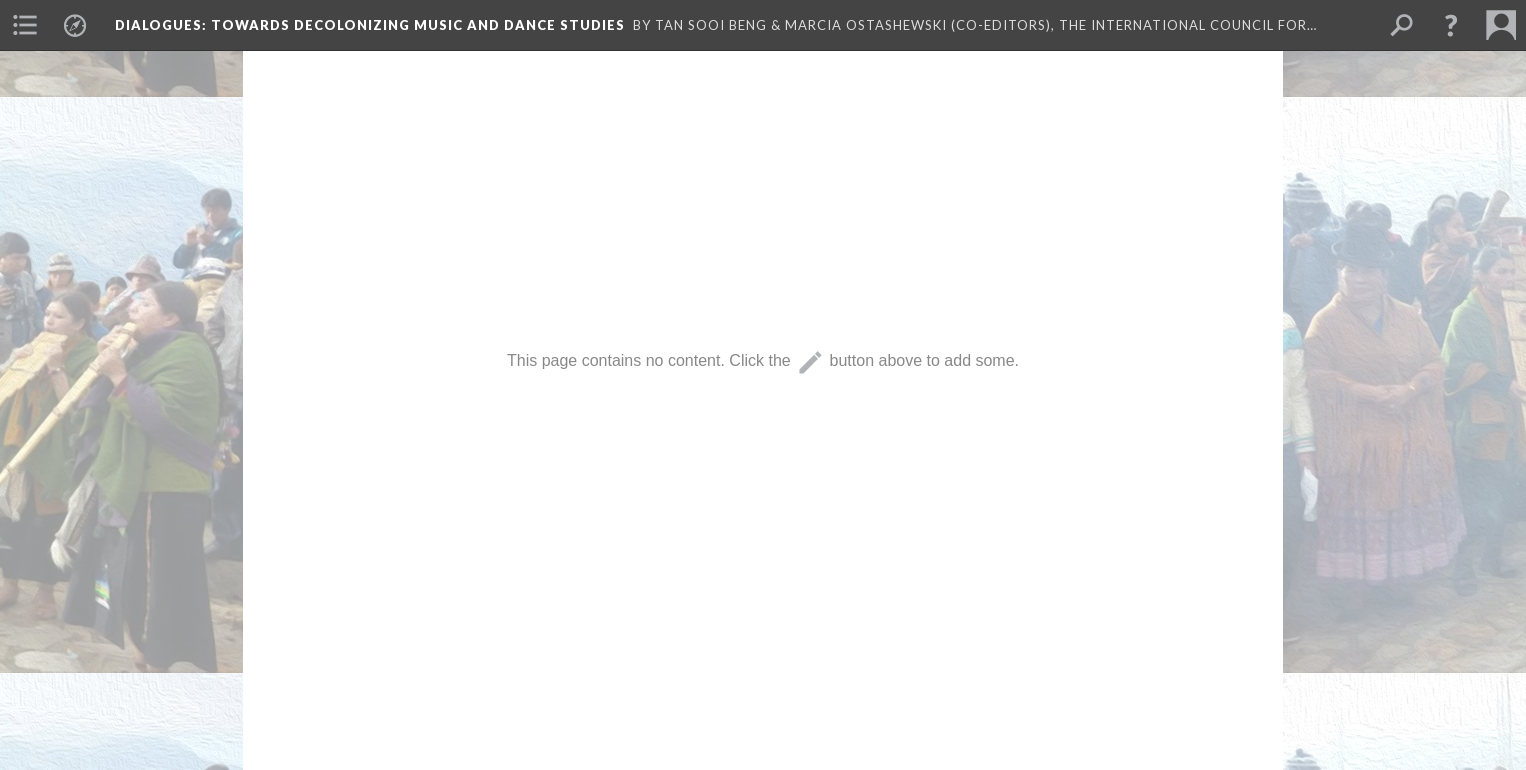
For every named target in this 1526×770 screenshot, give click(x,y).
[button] (1451, 25)
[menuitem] (25, 25)
